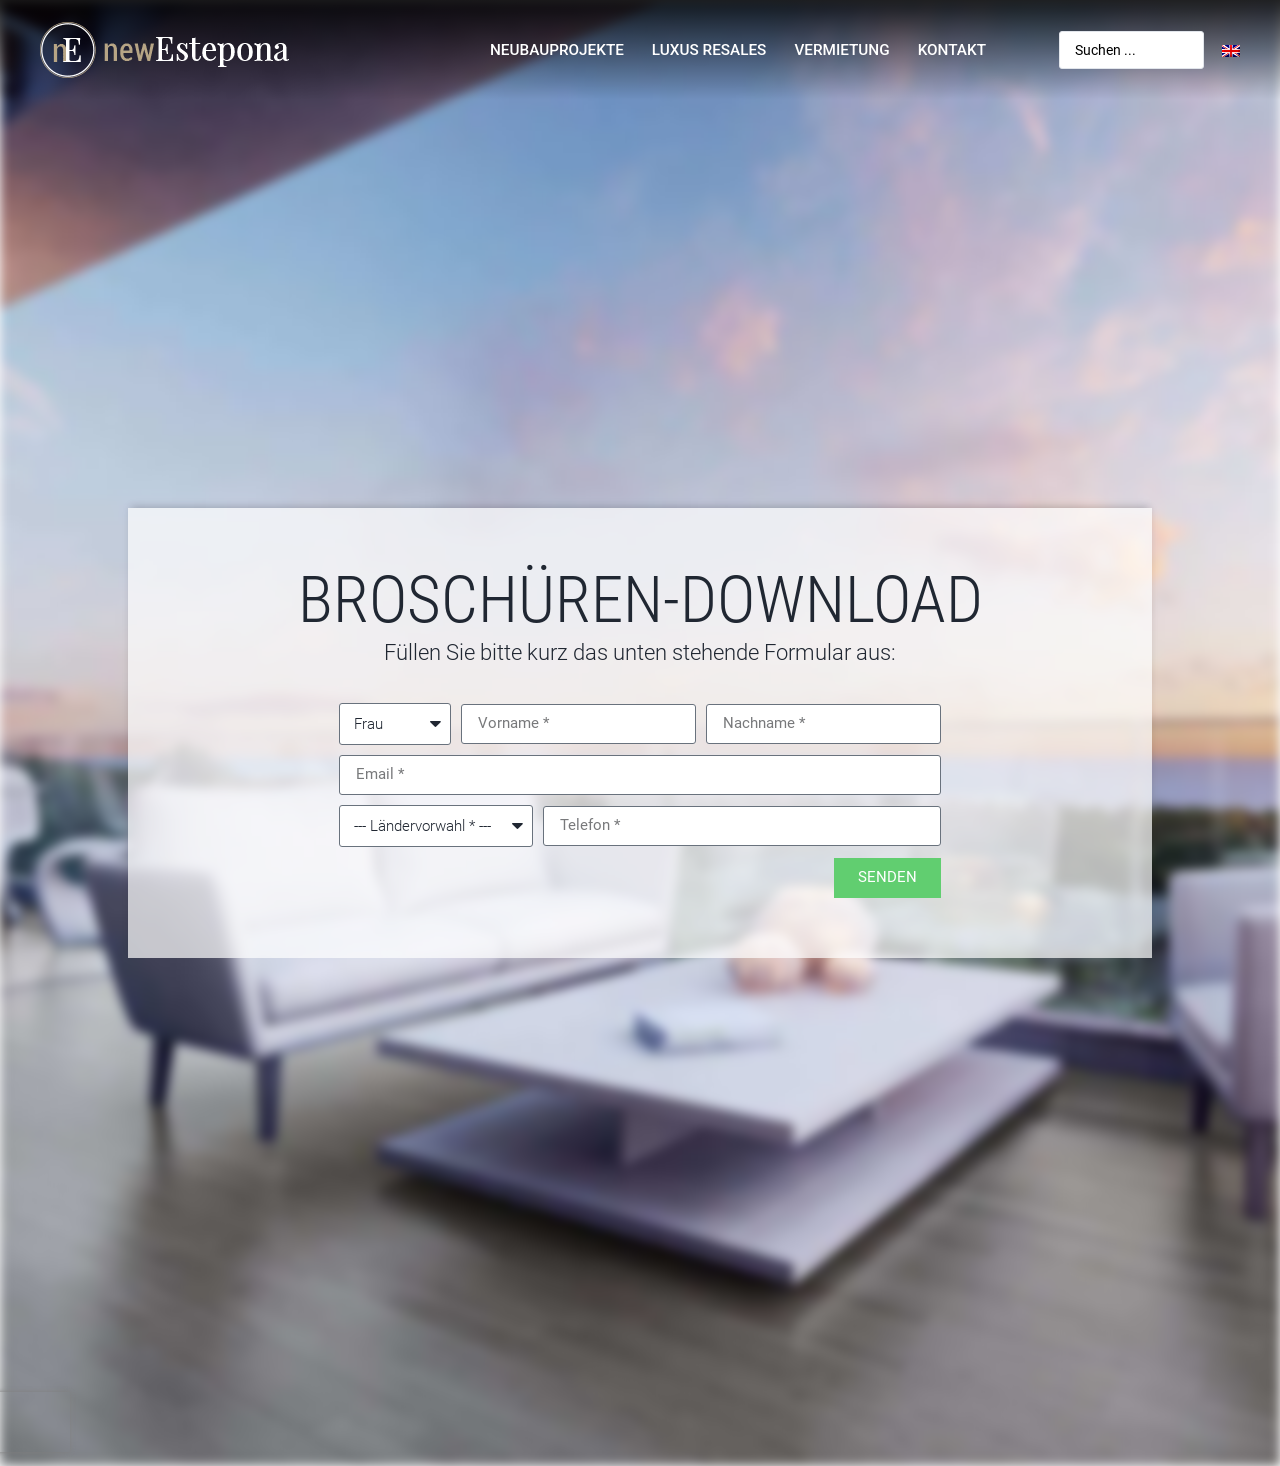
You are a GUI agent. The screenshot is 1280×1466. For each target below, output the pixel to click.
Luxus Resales (709, 50)
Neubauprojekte (557, 50)
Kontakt (952, 50)
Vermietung (841, 50)
